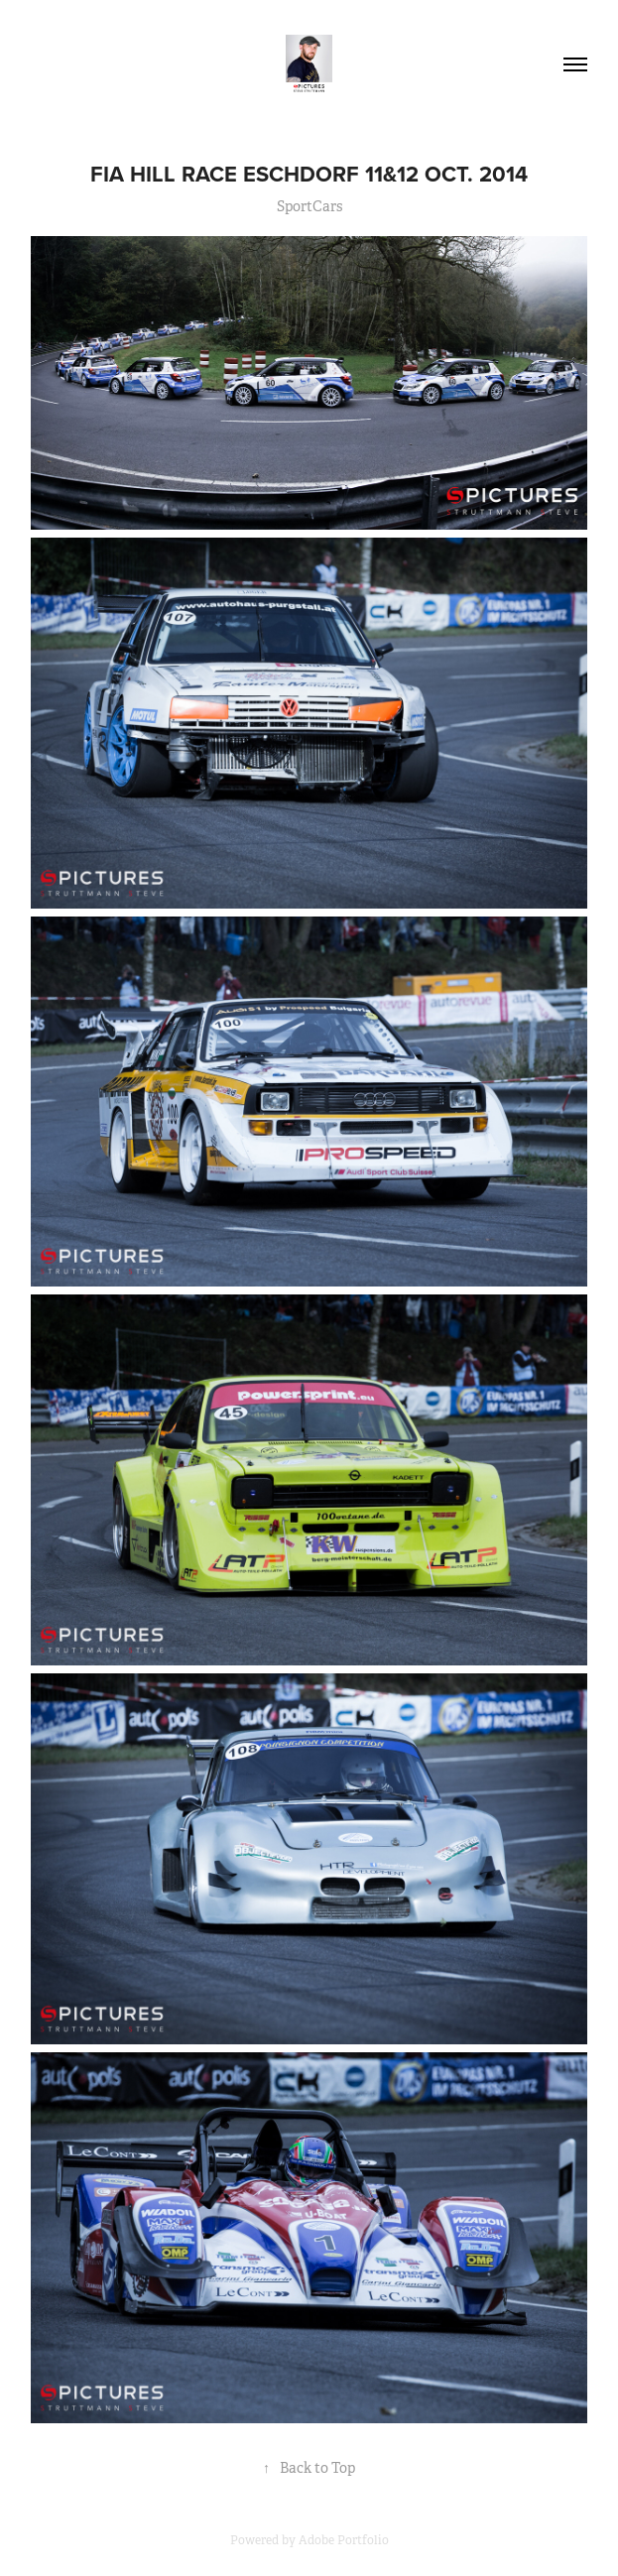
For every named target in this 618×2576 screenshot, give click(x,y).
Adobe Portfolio (344, 2540)
